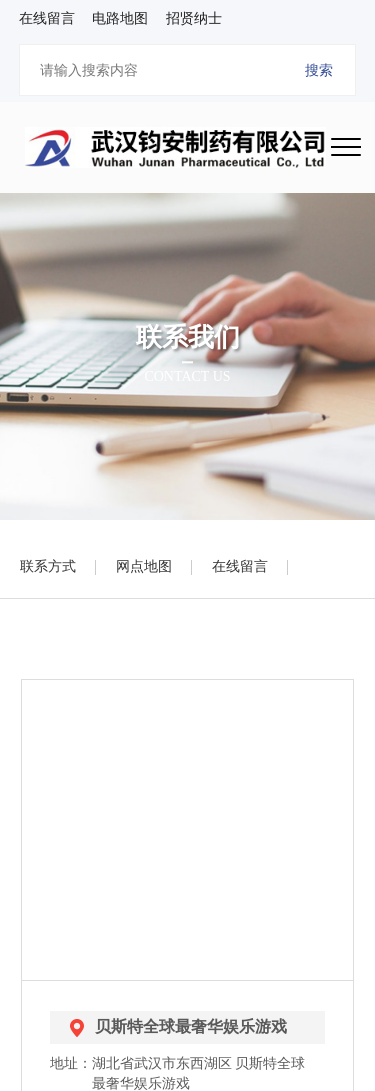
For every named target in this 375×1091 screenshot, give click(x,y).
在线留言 (240, 566)
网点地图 (144, 566)
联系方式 (48, 566)
